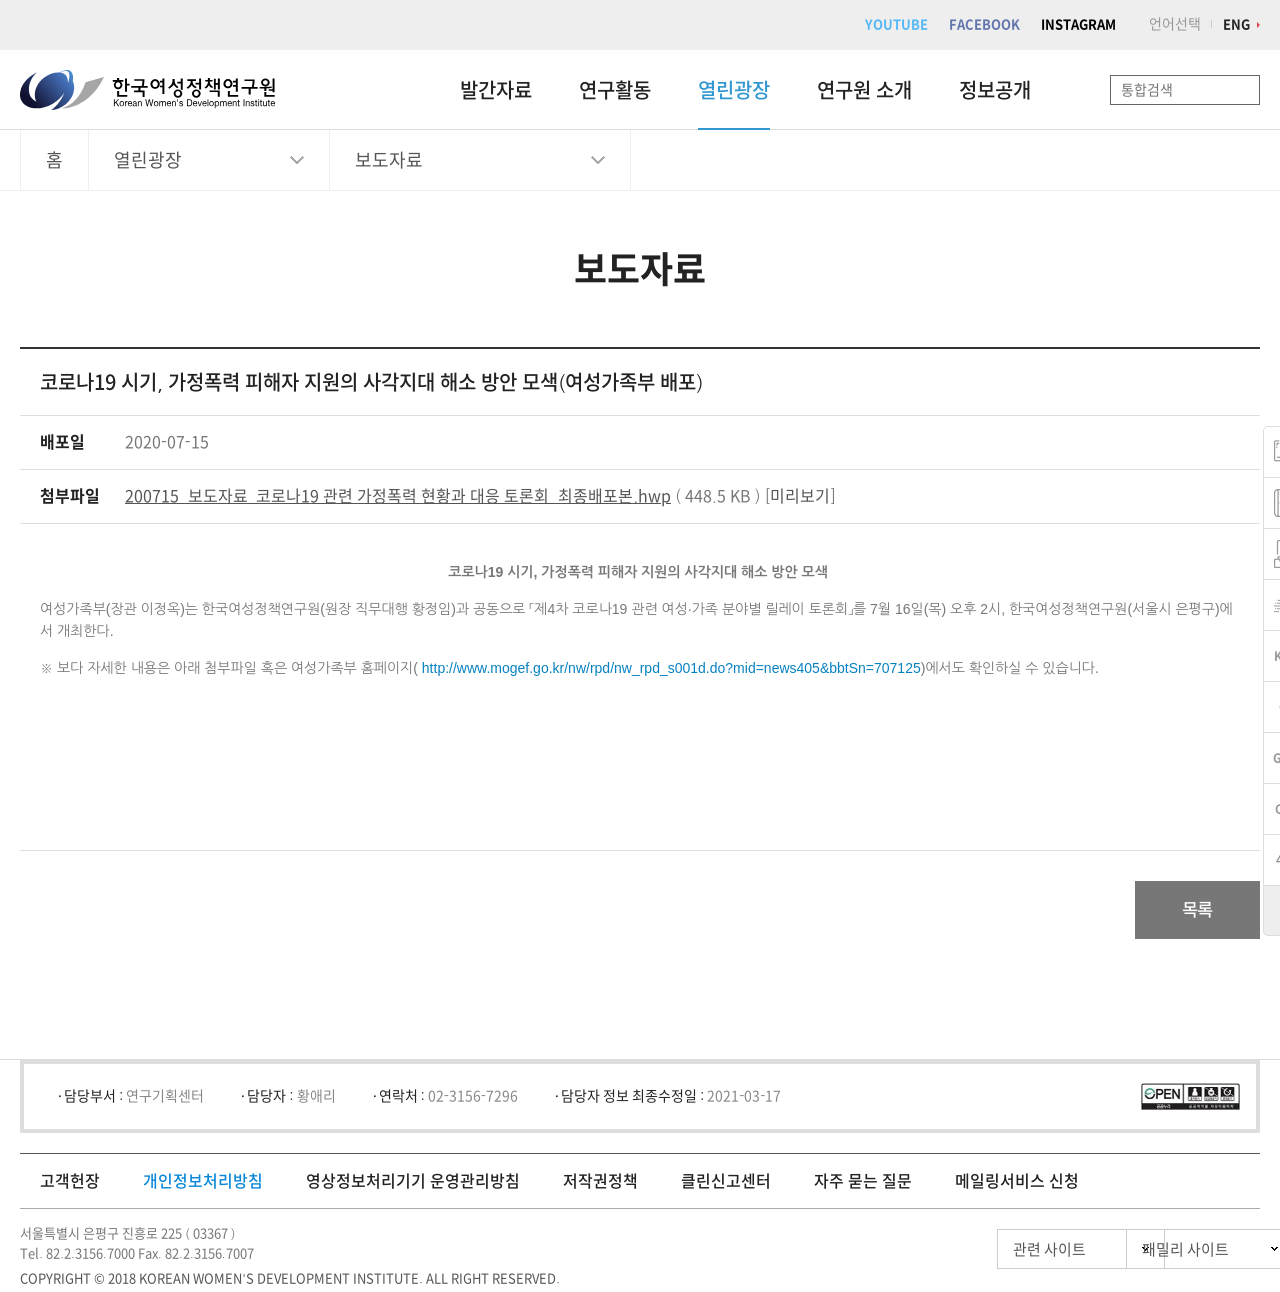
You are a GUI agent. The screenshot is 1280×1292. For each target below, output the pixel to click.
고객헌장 (70, 1183)
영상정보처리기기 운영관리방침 (413, 1183)
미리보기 (800, 496)
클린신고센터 (726, 1183)
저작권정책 (600, 1183)
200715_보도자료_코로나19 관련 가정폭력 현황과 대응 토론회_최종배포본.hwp (398, 496)
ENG (1236, 24)
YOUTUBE (896, 24)
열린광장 (734, 90)
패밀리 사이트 (1149, 1251)
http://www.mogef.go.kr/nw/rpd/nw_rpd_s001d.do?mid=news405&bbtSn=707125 (671, 668)
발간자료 (496, 90)
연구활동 (615, 90)
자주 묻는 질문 (863, 1183)
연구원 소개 (864, 90)
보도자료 (389, 160)
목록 (1193, 911)
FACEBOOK (984, 24)
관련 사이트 (963, 1251)
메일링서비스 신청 (1017, 1183)
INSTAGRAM (1078, 24)
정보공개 (995, 90)
